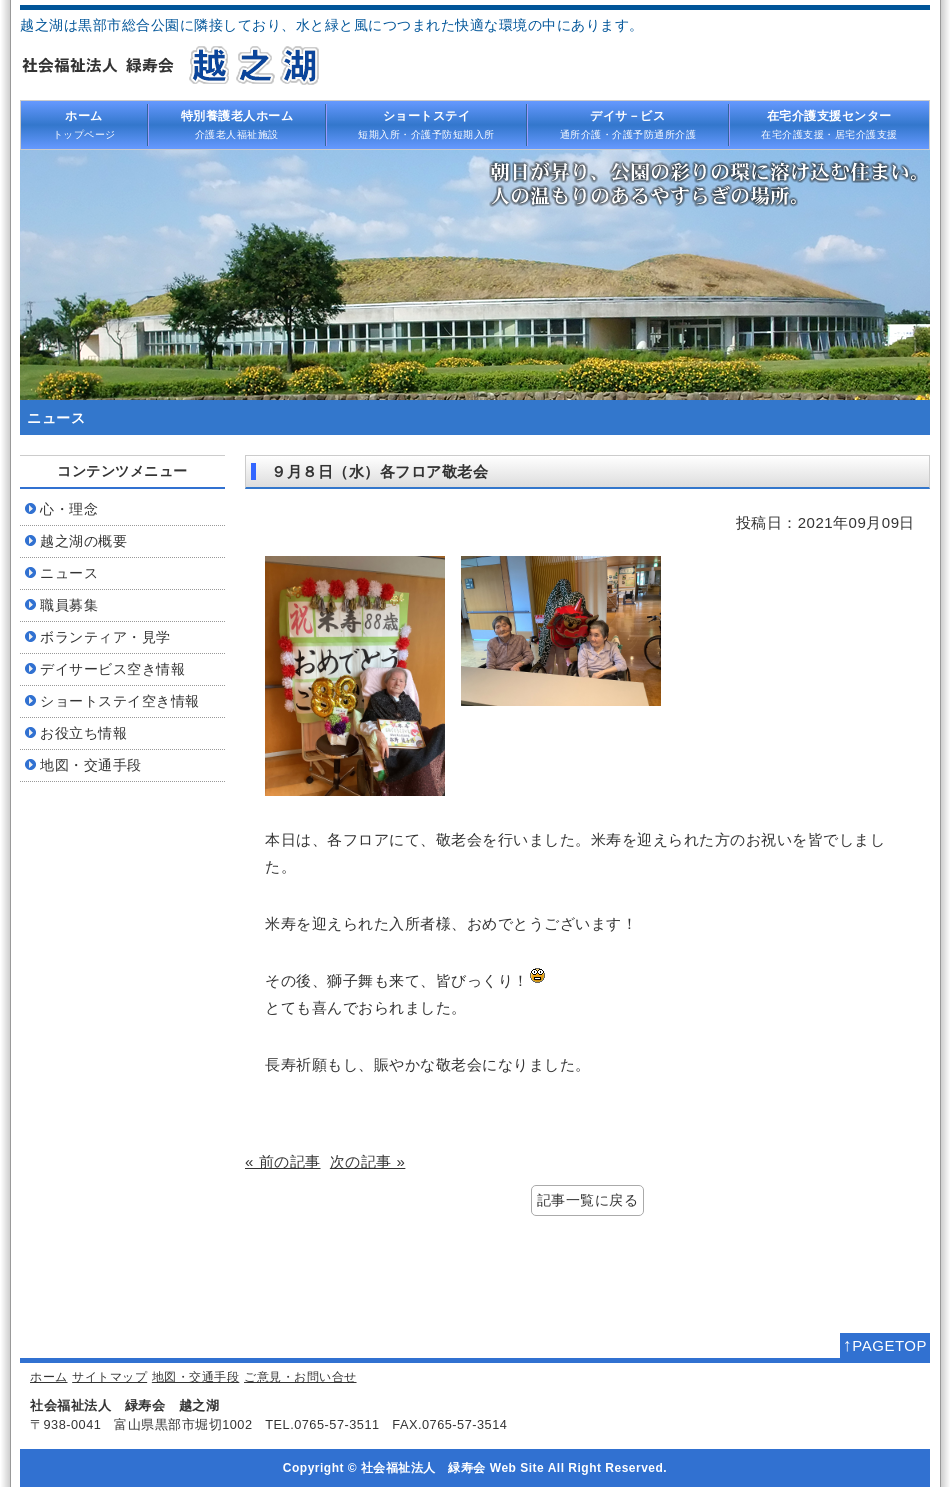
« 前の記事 (283, 1161)
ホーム (49, 1377)
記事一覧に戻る (588, 1200)
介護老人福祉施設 (237, 124)
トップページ (84, 124)
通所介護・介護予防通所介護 (628, 124)
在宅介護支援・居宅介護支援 (830, 124)
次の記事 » (368, 1161)
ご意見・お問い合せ (300, 1377)
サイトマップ (109, 1377)
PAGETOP (885, 1345)
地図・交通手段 (196, 1377)
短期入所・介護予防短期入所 (427, 124)
